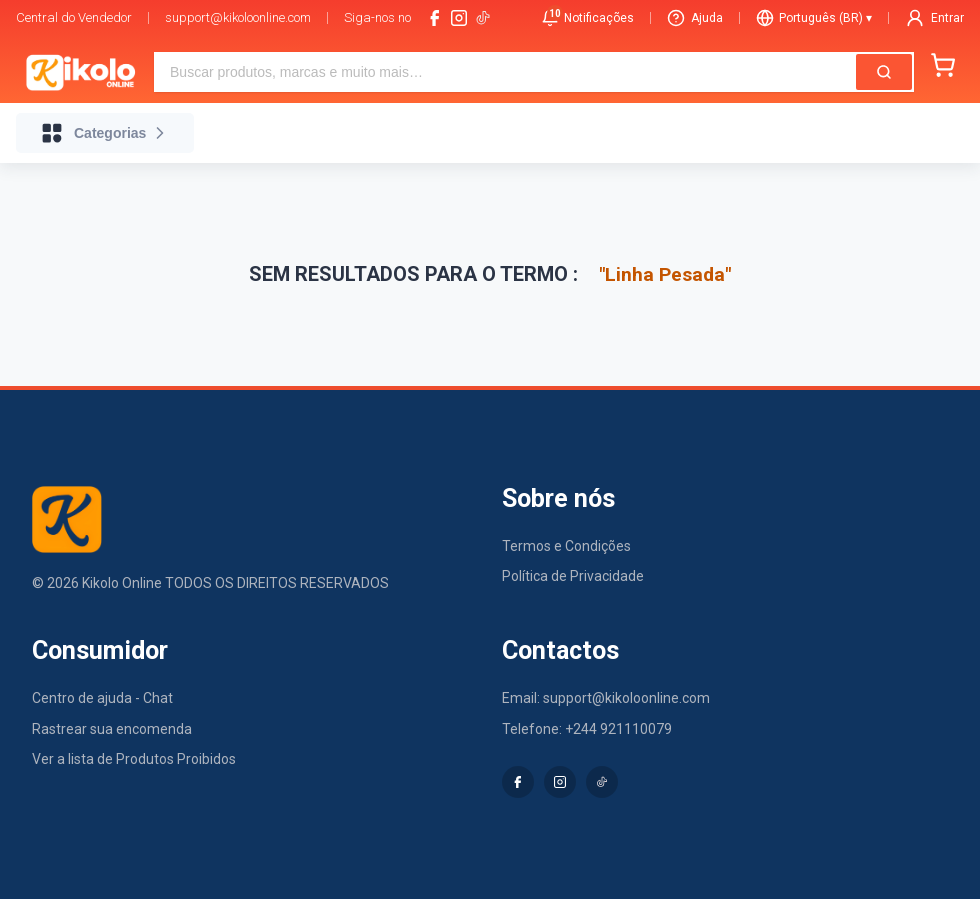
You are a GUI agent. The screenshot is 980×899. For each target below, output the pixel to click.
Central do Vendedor (74, 17)
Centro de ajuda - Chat (102, 698)
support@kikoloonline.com (238, 17)
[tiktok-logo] (483, 18)
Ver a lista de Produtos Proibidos (134, 759)
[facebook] (435, 18)
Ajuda (695, 18)
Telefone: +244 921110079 (587, 729)
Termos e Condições (566, 546)
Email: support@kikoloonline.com (606, 698)
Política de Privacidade (573, 576)
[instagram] (459, 18)
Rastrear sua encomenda (112, 729)
